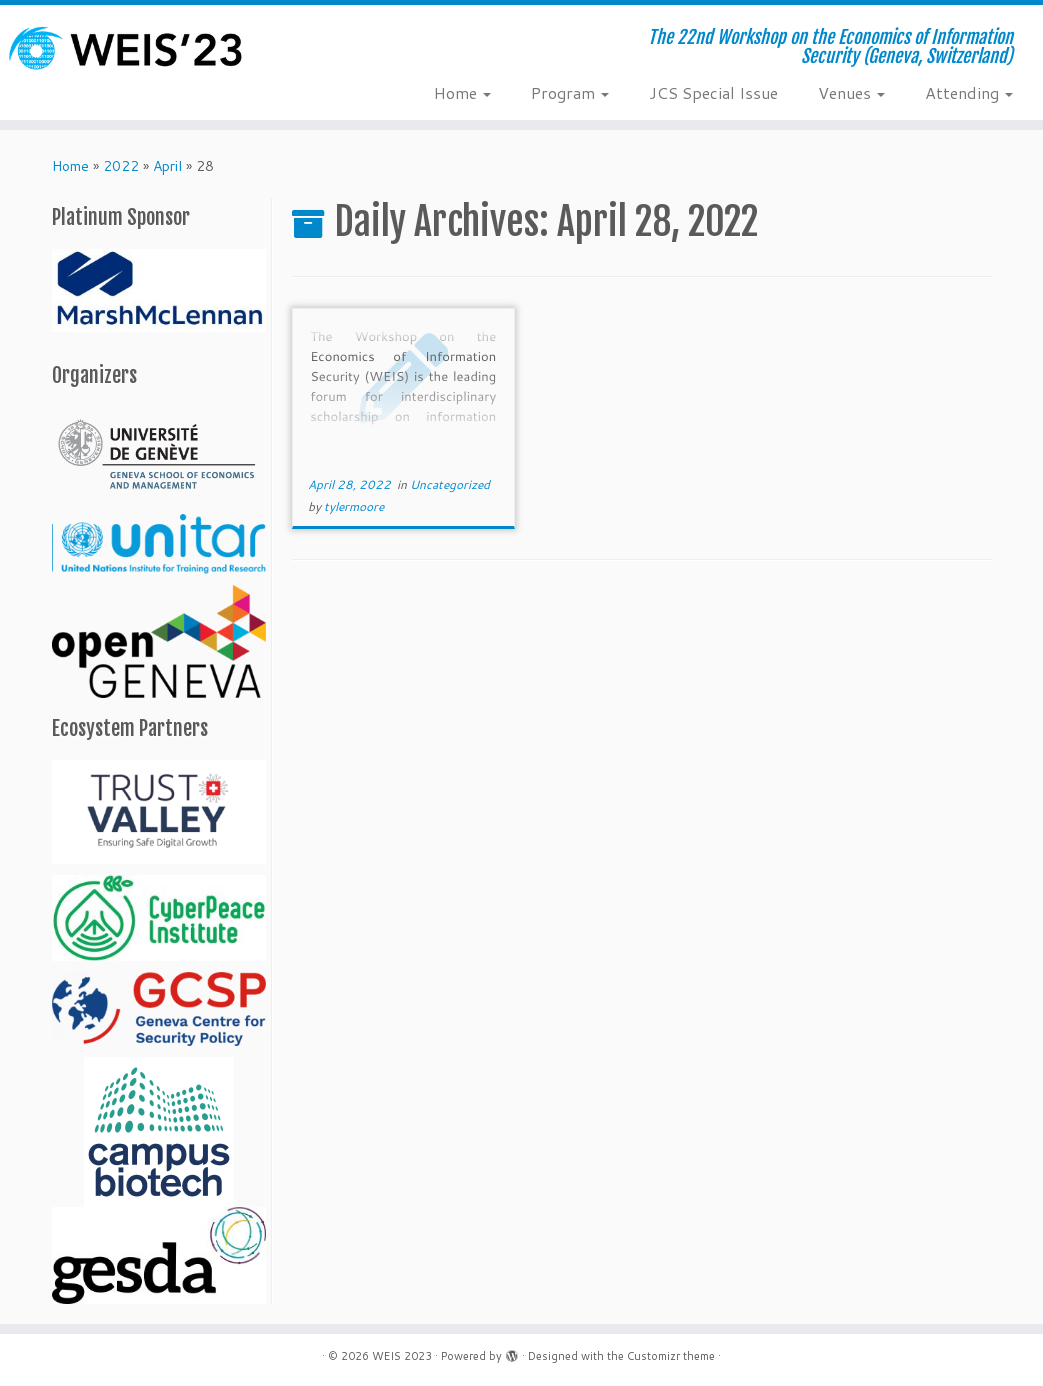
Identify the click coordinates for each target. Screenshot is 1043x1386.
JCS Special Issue (713, 92)
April (167, 166)
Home (462, 92)
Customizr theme (671, 1356)
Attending (969, 92)
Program (570, 92)
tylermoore (354, 506)
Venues (851, 92)
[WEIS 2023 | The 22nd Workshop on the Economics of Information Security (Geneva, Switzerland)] (122, 48)
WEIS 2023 (402, 1356)
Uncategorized (450, 484)
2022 (121, 166)
